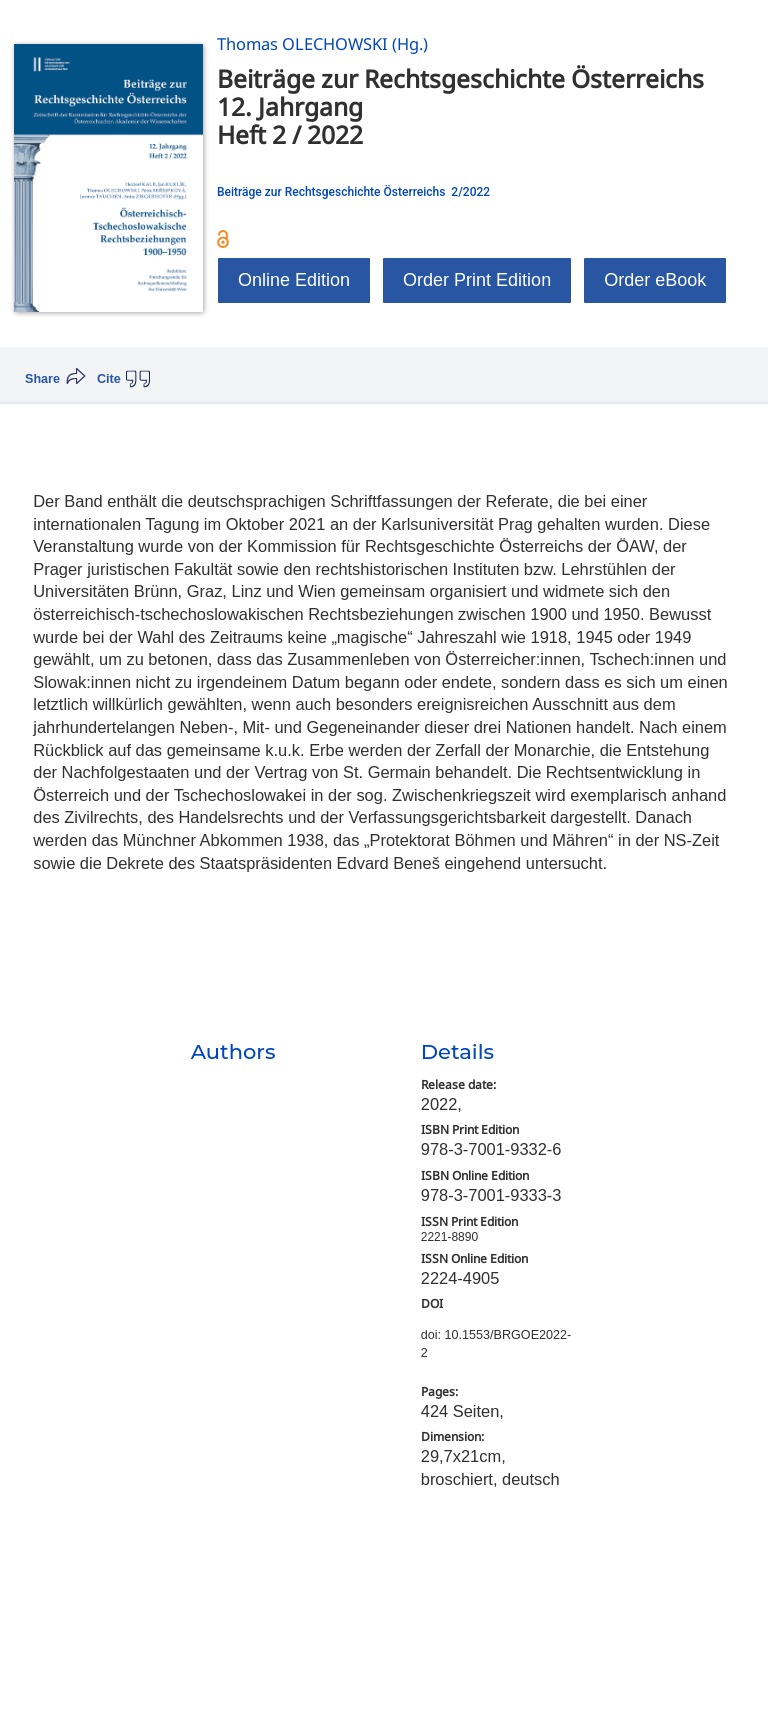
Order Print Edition (477, 280)
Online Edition (294, 280)
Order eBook (655, 280)
